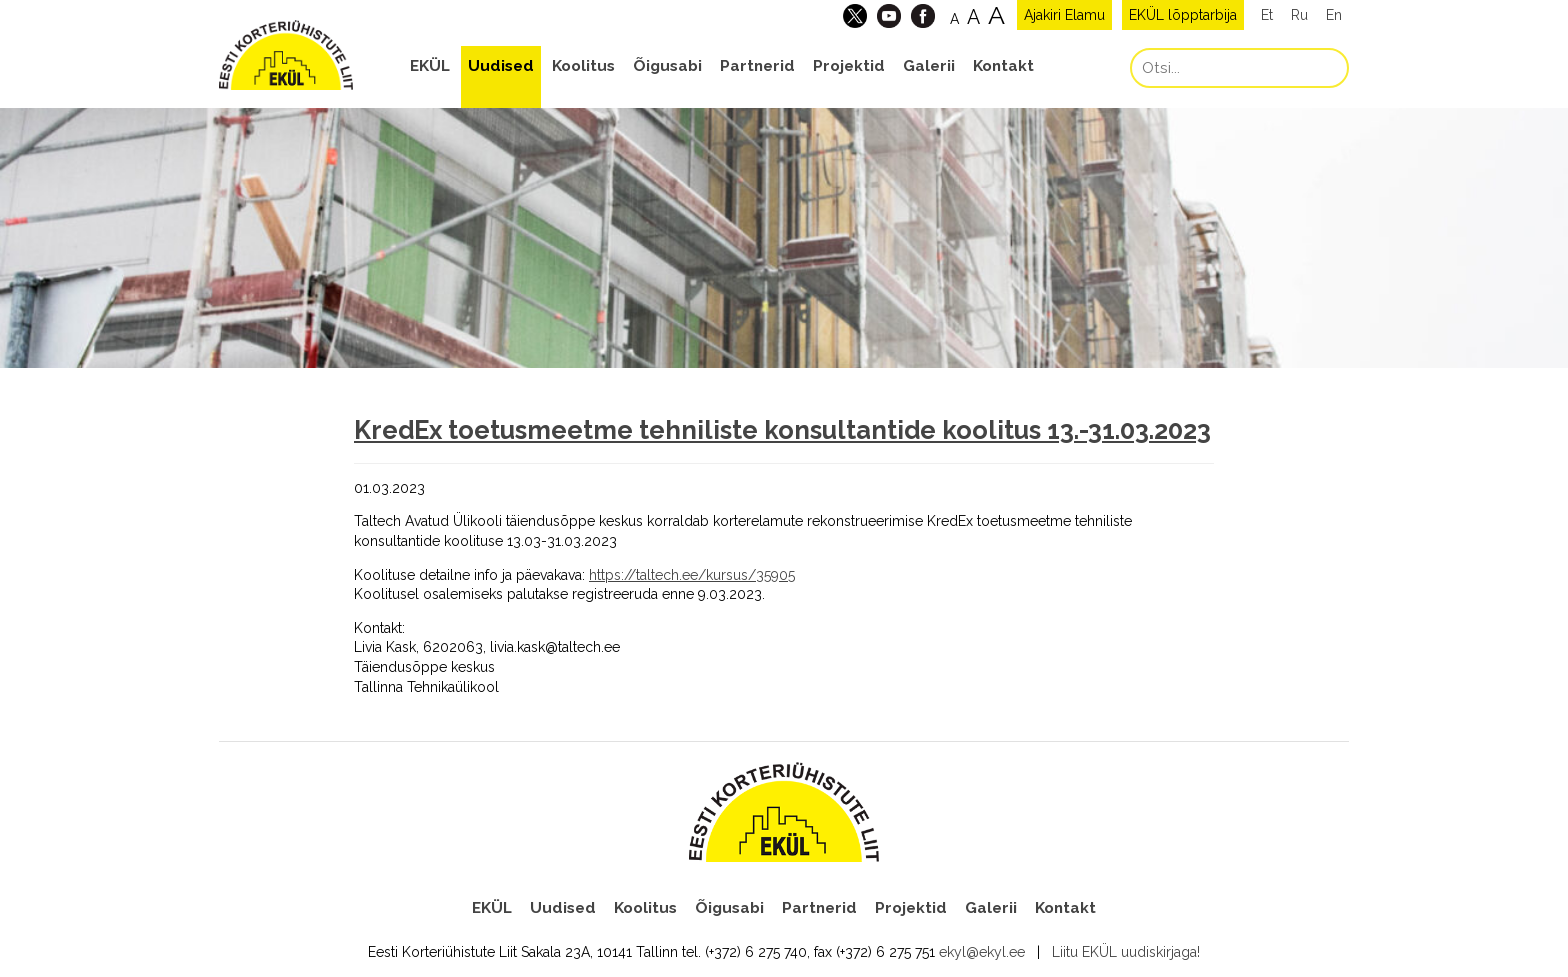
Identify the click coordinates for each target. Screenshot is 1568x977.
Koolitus (583, 66)
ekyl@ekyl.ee (982, 952)
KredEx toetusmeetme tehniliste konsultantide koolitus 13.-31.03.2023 (782, 430)
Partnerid (757, 66)
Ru (1299, 15)
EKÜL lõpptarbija (1183, 15)
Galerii (929, 66)
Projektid (849, 66)
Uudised (501, 66)
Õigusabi (667, 66)
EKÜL (430, 66)
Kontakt (1003, 66)
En (1334, 15)
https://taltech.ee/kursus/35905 (692, 575)
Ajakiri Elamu (1064, 15)
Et (1267, 15)
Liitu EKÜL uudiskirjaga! (1126, 952)
